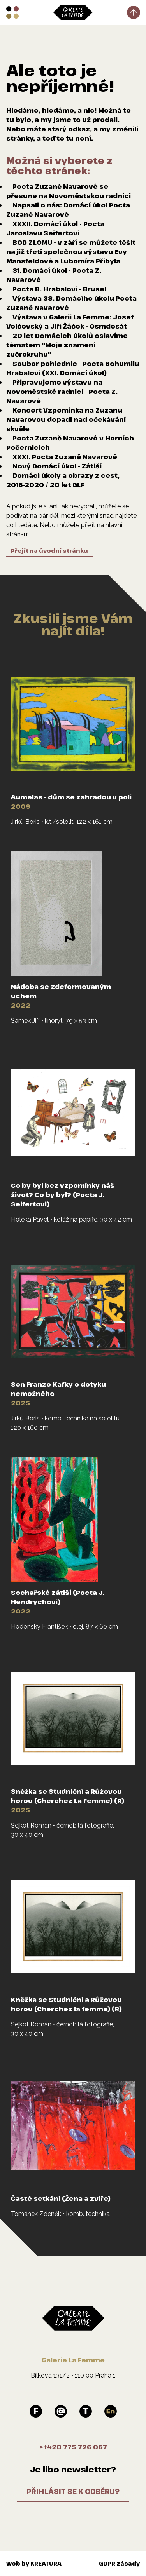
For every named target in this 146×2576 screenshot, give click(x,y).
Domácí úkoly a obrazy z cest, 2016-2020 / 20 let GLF (63, 480)
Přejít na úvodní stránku (49, 550)
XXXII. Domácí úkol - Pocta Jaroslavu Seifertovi (55, 228)
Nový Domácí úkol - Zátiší (57, 466)
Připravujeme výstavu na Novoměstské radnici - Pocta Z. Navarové (62, 391)
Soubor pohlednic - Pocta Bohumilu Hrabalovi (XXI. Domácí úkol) (72, 368)
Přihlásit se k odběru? (73, 2491)
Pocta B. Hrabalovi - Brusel (59, 289)
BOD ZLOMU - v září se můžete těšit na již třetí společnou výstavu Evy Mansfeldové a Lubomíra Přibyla (70, 251)
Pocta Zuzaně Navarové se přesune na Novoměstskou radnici (68, 191)
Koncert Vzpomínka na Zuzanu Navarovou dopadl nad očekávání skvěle (66, 419)
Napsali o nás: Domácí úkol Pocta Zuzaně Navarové (68, 210)
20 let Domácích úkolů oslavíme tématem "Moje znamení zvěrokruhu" (67, 345)
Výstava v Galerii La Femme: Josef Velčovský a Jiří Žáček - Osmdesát (70, 322)
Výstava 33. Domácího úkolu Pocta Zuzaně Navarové (71, 303)
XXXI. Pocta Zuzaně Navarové (64, 457)
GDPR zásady (119, 2563)
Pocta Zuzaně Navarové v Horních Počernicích (70, 443)
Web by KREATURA (34, 2563)
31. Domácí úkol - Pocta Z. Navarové (53, 275)
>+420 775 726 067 (73, 2447)
